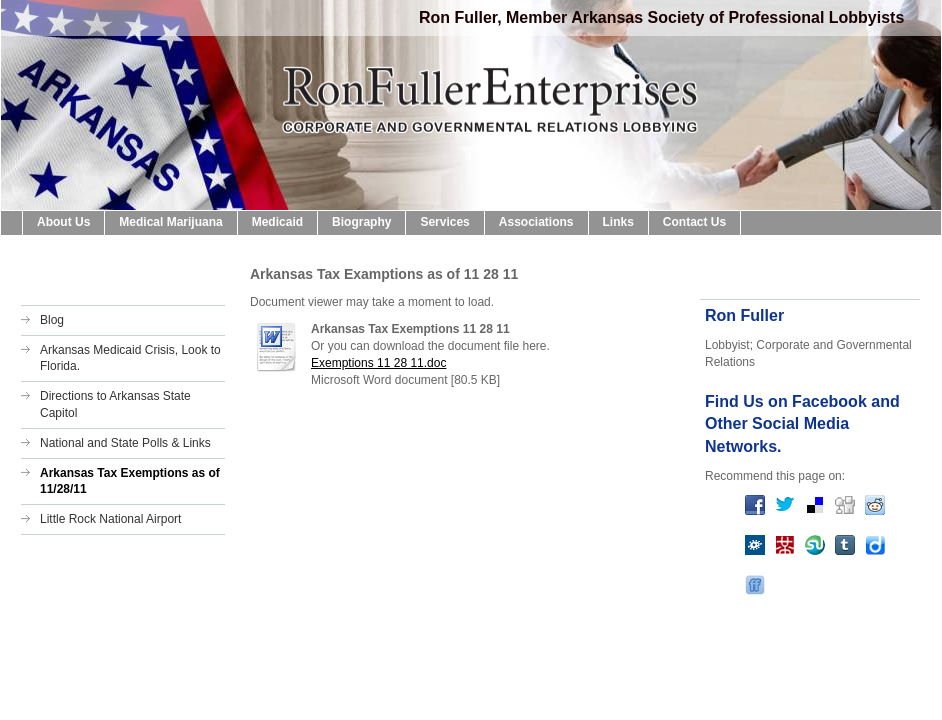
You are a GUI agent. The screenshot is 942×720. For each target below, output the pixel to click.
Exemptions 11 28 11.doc (378, 363)
